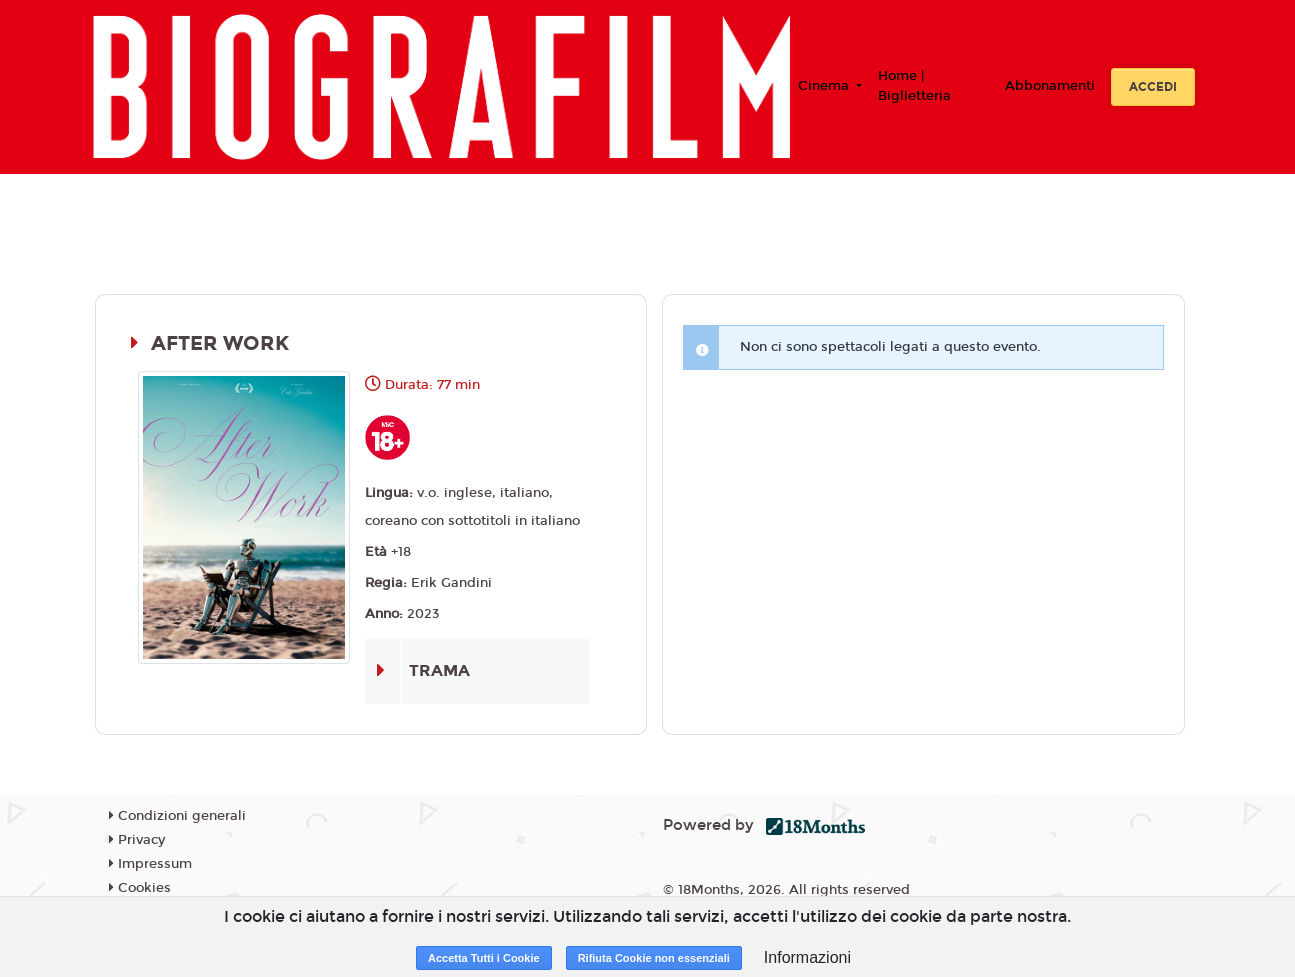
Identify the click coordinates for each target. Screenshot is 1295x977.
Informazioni (807, 957)
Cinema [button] (825, 86)
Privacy (137, 840)
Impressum (150, 864)
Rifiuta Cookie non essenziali (654, 958)
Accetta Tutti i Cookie (484, 958)
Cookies (140, 888)
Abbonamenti (1050, 86)
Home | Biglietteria (914, 86)
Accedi (1153, 87)
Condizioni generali (177, 816)
